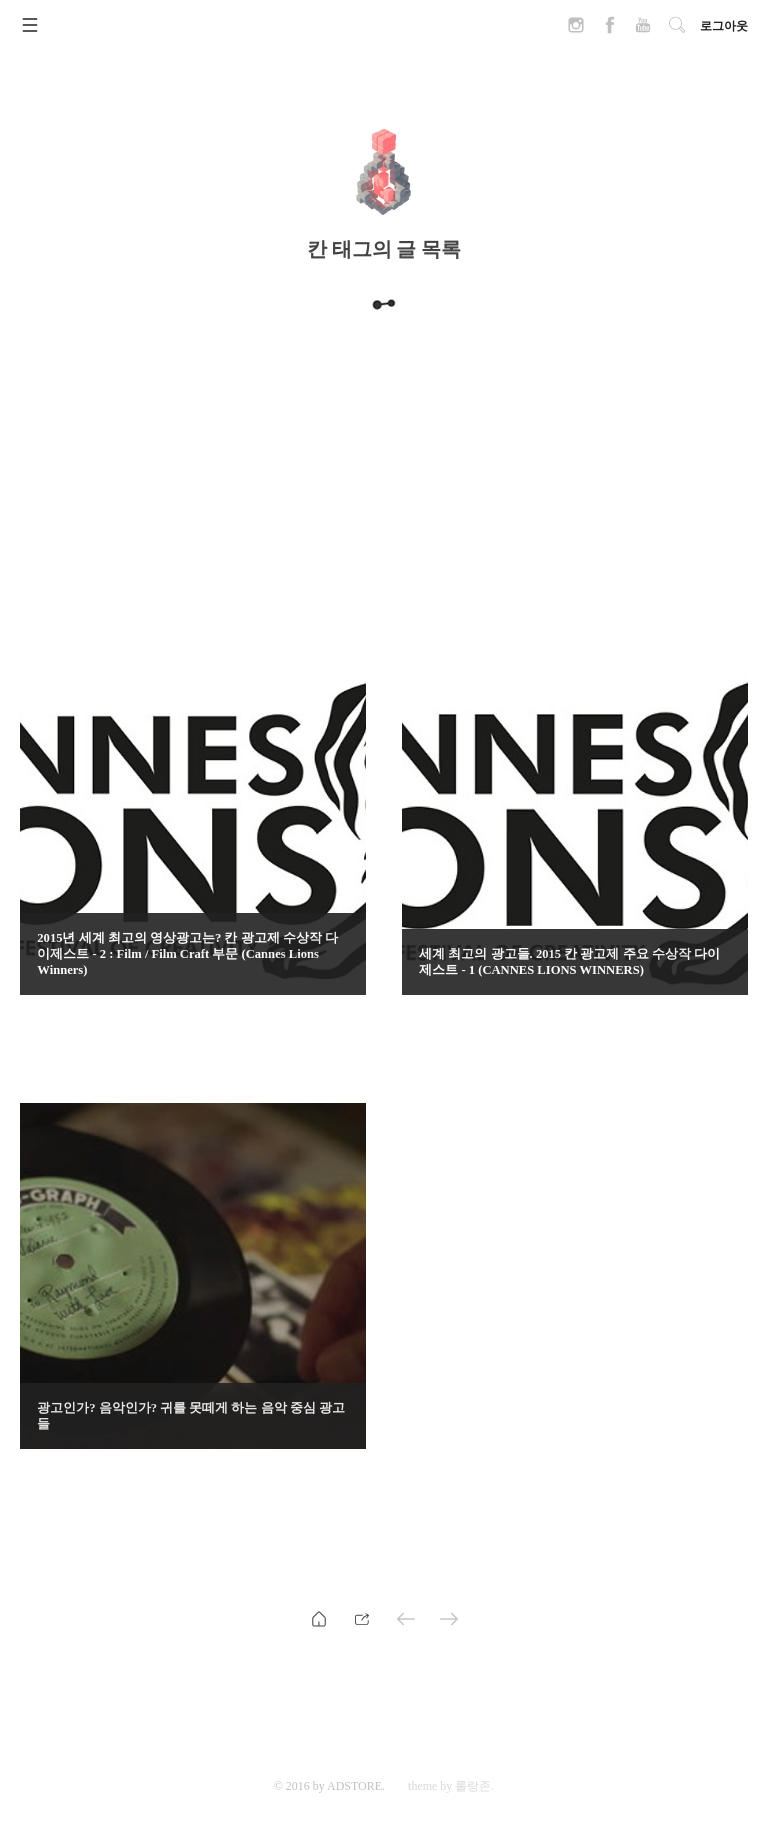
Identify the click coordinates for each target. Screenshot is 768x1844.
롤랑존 (473, 1786)
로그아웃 (724, 26)
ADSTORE (354, 1786)
